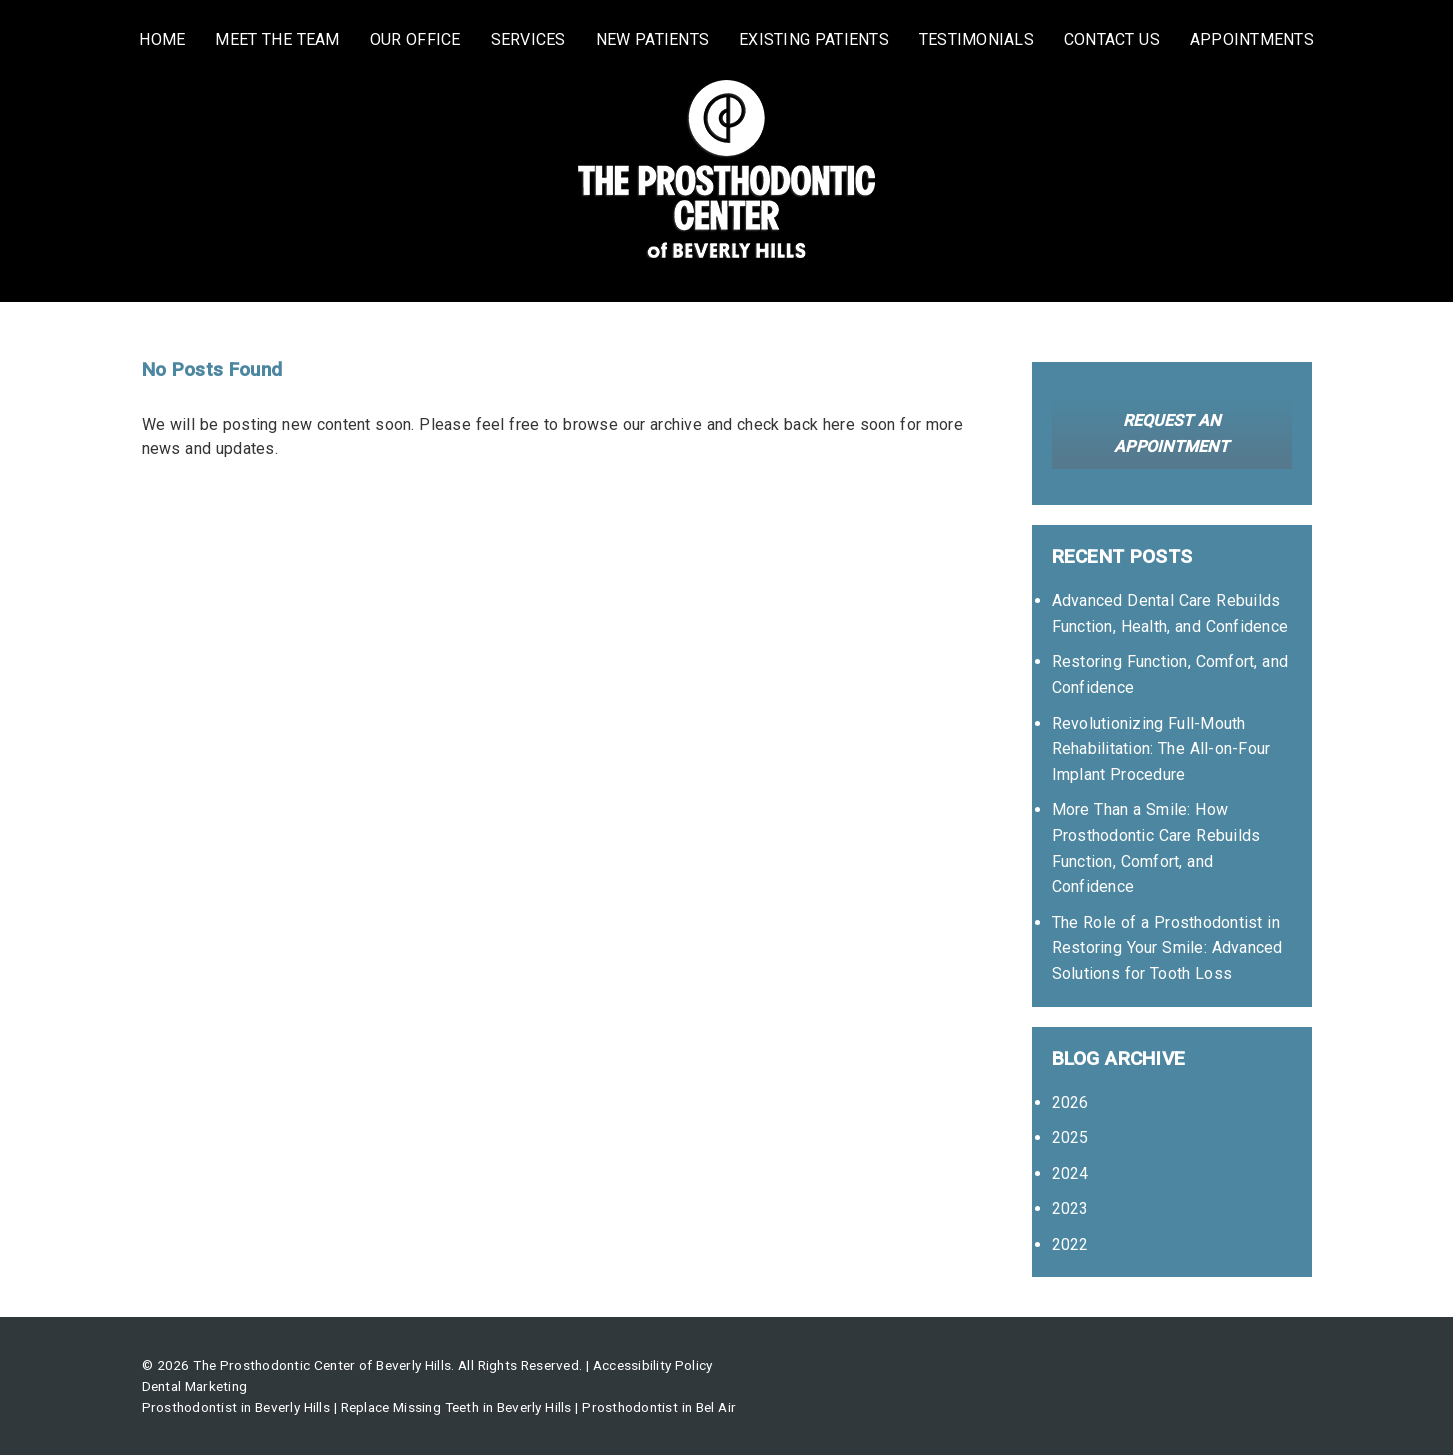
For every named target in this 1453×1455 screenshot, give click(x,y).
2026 (1070, 1102)
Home (162, 39)
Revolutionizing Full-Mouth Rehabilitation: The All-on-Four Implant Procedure (1161, 749)
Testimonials (976, 39)
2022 (1070, 1244)
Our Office (415, 39)
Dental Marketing (195, 1386)
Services (528, 39)
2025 (1070, 1137)
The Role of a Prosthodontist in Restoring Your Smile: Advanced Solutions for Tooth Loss (1167, 948)
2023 (1070, 1208)
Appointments (1252, 39)
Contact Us (1112, 39)
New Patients (653, 39)
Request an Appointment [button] (1171, 433)
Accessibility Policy (653, 1365)
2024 (1070, 1173)
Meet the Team (277, 39)
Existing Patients (814, 39)
